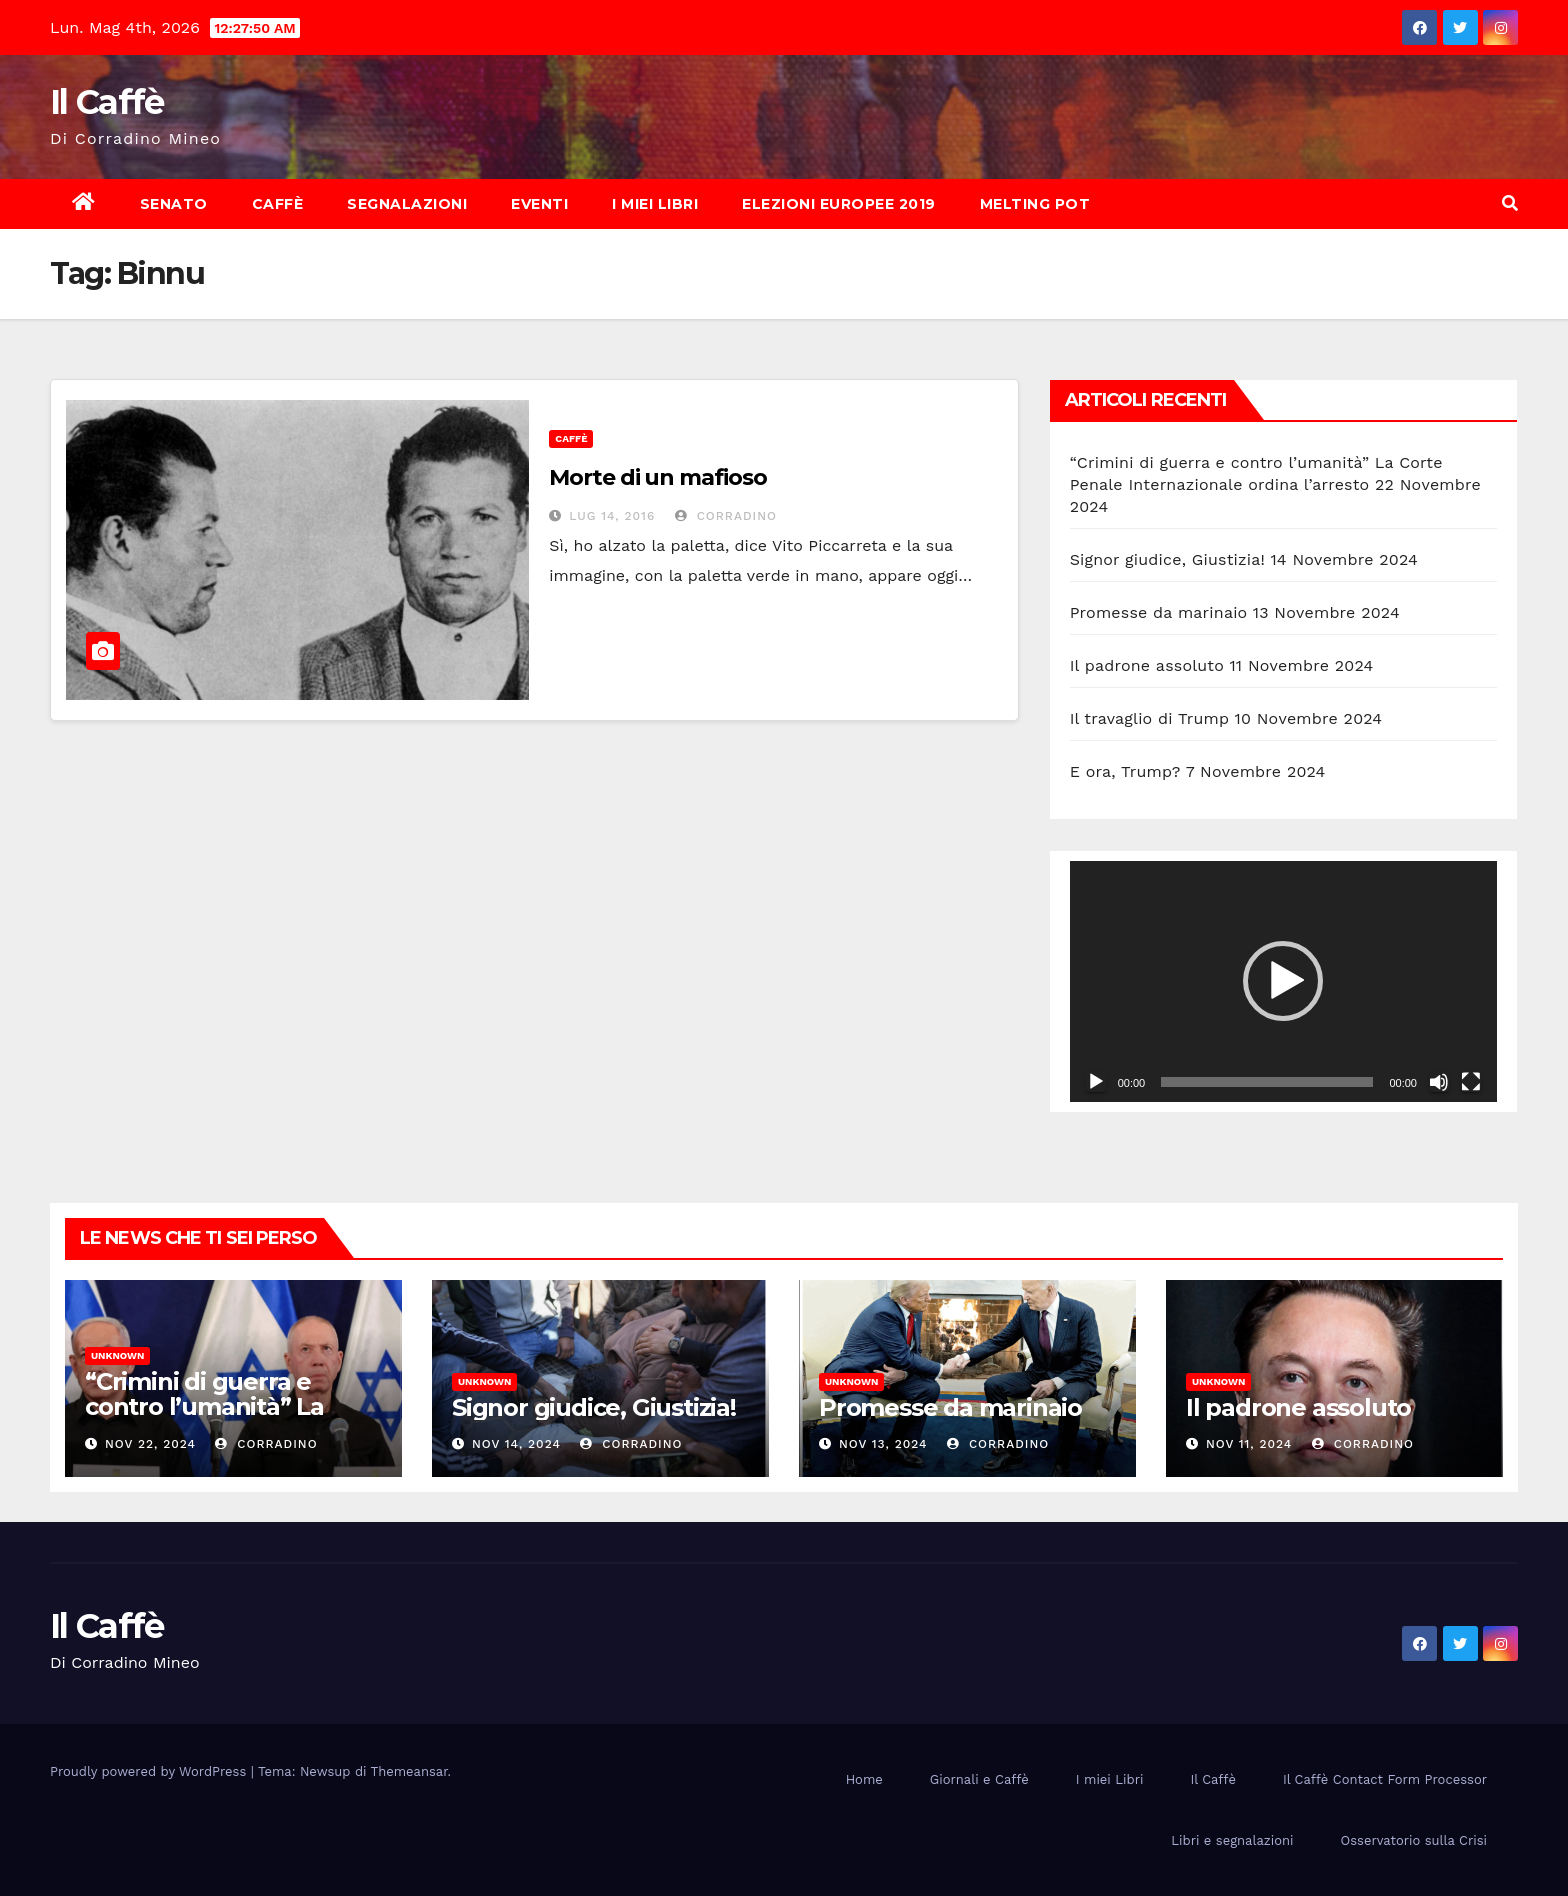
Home (864, 1779)
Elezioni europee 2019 (839, 204)
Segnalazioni (407, 204)
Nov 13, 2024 (883, 1444)
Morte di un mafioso (657, 477)
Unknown (117, 1355)
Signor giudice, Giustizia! (1167, 559)
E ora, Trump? (1125, 771)
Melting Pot (1035, 204)
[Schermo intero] (1471, 1082)
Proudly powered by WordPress (150, 1771)
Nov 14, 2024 (516, 1444)
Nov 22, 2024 (150, 1444)
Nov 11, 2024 (1249, 1444)
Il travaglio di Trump (1150, 718)
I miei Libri (655, 204)
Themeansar (409, 1771)
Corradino (726, 516)
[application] (1283, 981)
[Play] (1096, 1082)
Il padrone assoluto (1147, 665)
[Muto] (1439, 1082)
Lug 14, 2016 (612, 516)
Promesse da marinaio (1159, 612)
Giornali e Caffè (979, 1779)
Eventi (539, 204)
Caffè (278, 204)
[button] (1510, 203)
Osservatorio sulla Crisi (1414, 1840)
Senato (174, 204)
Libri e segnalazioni (1232, 1840)
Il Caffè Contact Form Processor (1385, 1779)
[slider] (1267, 1082)
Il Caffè (106, 102)
